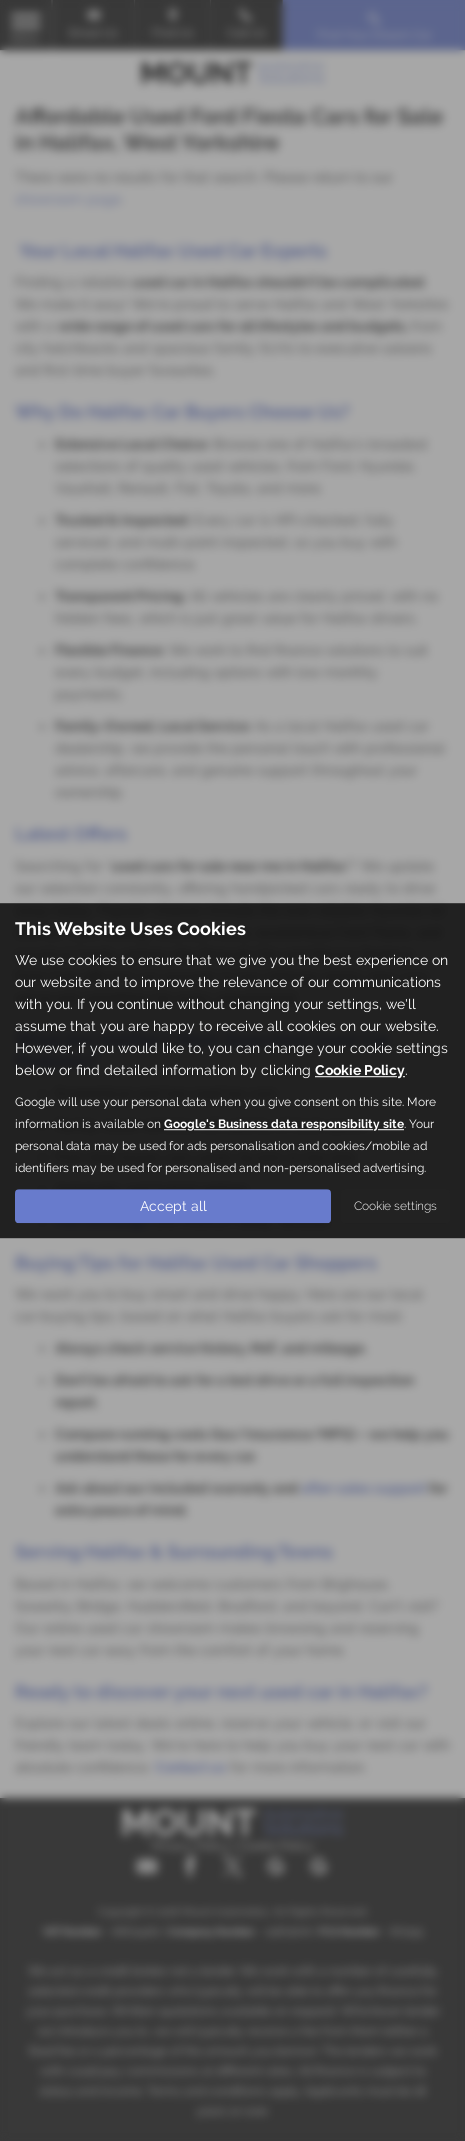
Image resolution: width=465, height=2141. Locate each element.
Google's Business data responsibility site (284, 1124)
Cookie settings (395, 1206)
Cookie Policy (360, 1070)
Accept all (173, 1206)
